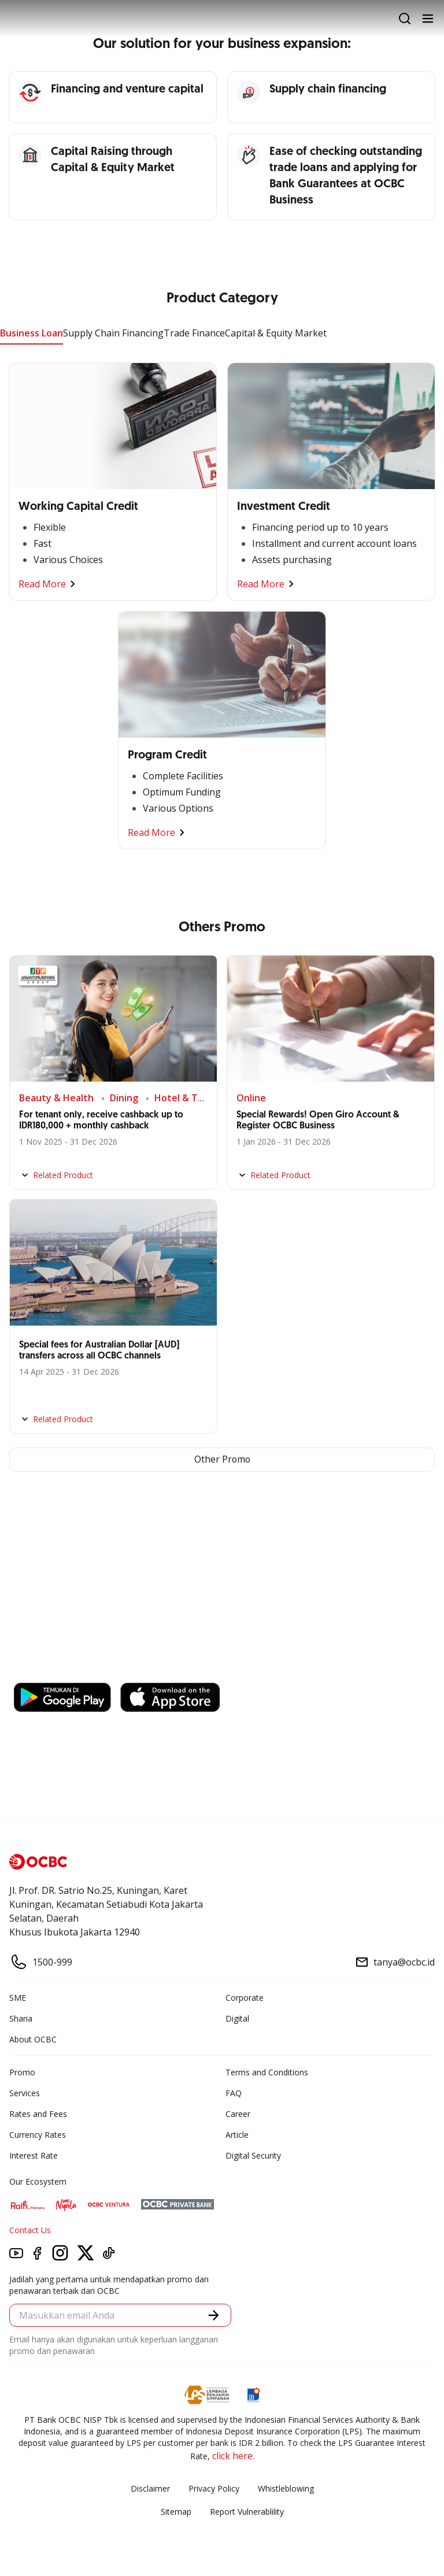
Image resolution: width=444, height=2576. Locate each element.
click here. (233, 2455)
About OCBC (33, 2039)
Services (24, 2093)
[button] (213, 2315)
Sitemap (176, 2511)
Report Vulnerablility (247, 2511)
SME (17, 1997)
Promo (22, 2072)
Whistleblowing (286, 2488)
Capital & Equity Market (276, 333)
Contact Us (30, 2230)
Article (237, 2134)
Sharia (20, 2018)
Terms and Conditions (266, 2072)
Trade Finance (194, 333)
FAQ (233, 2093)
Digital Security (253, 2155)
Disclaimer (150, 2488)
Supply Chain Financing (113, 333)
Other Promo (222, 1459)
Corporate (244, 1997)
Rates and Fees (38, 2113)
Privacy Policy (213, 2488)
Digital (237, 2018)
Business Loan (31, 333)
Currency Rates (37, 2134)
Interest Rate (33, 2155)
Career (237, 2113)
